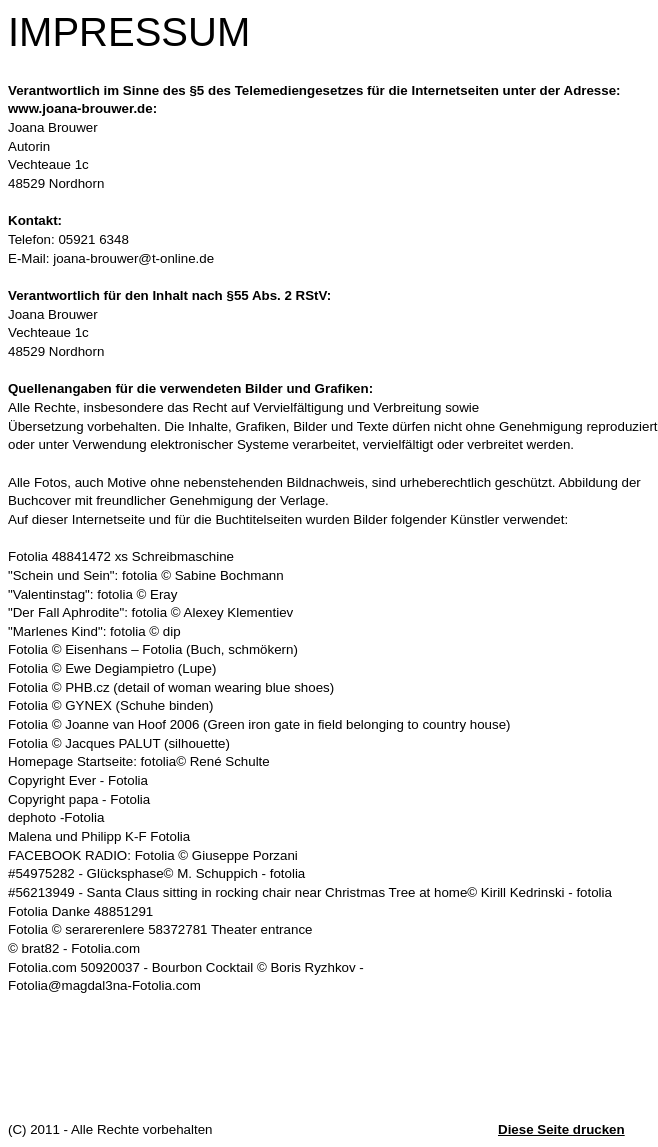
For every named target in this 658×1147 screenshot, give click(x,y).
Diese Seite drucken (561, 1129)
